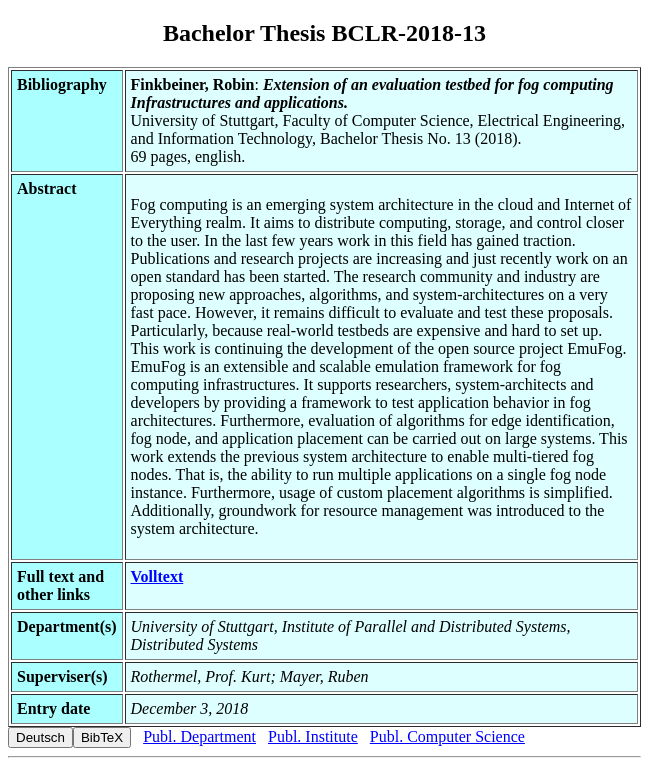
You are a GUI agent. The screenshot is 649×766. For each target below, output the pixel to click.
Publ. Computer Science (447, 736)
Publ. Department (199, 736)
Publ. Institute (313, 736)
